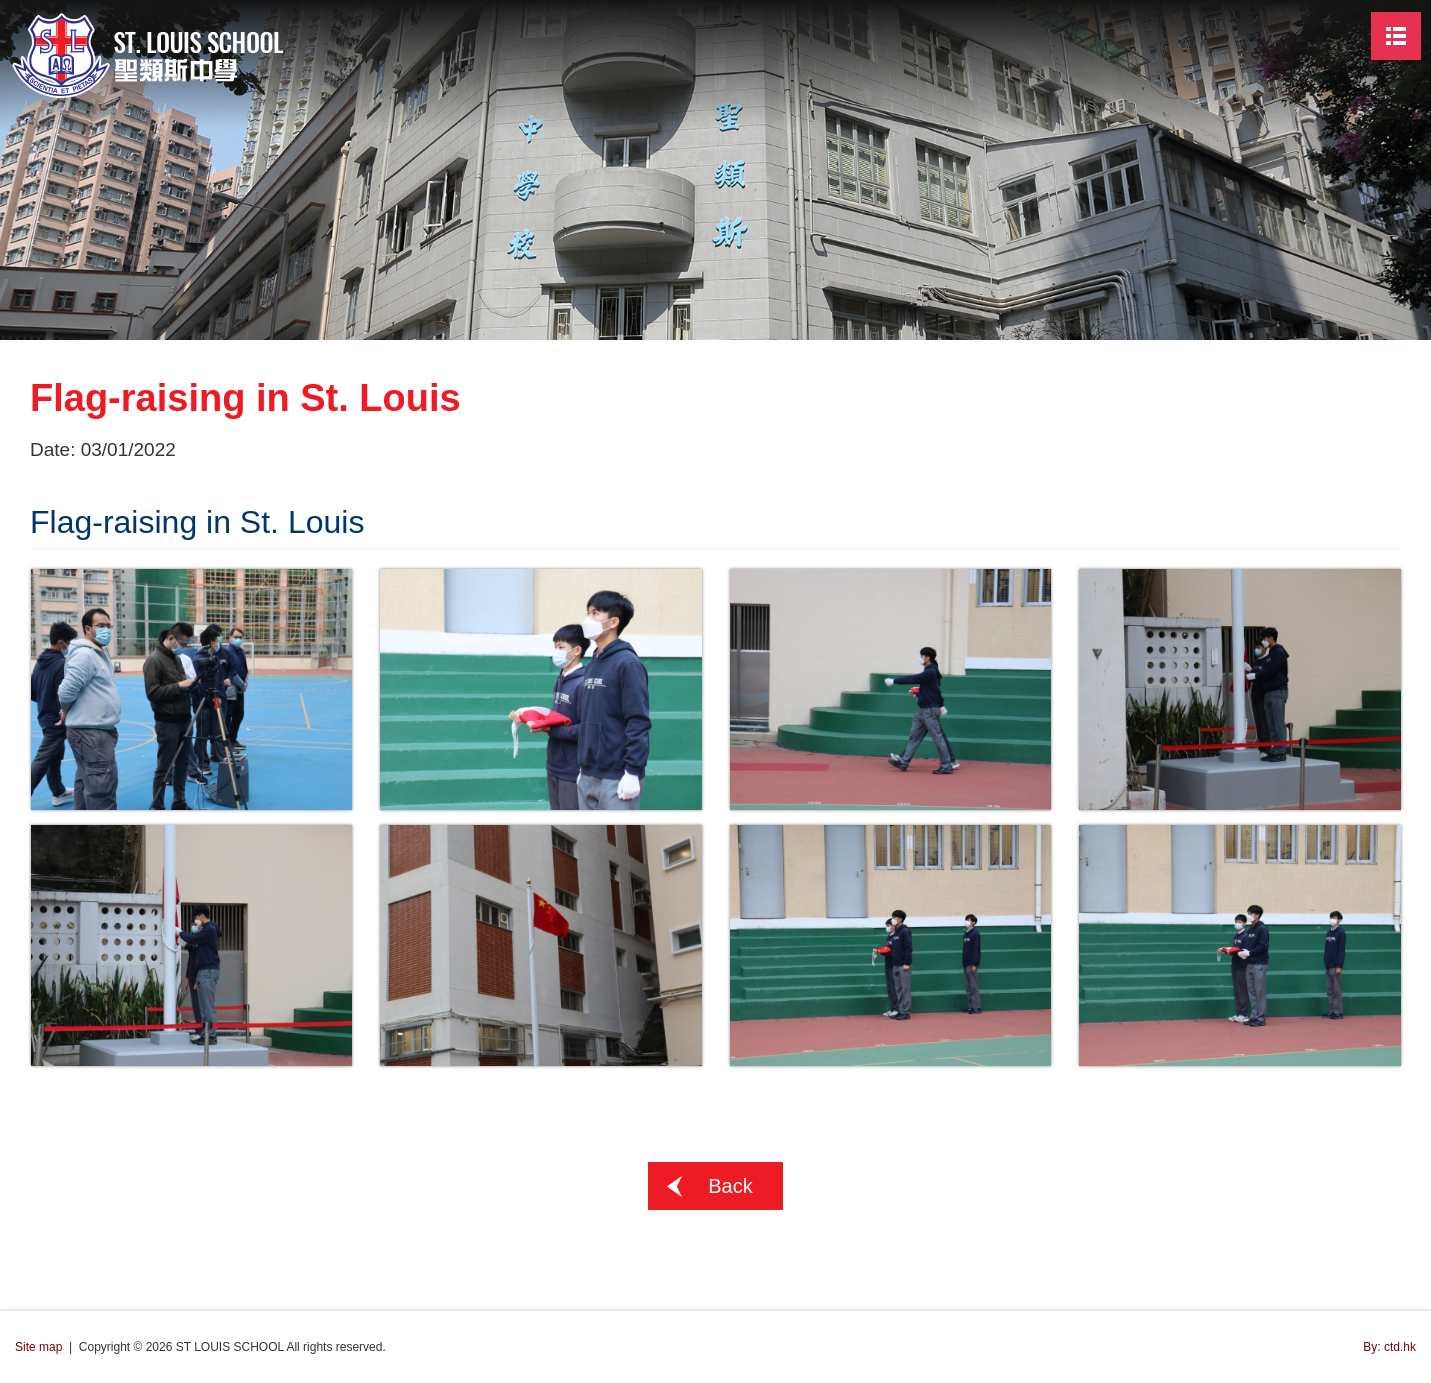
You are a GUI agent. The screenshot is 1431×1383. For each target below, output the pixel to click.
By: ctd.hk (1389, 1347)
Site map (38, 1347)
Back (730, 1186)
